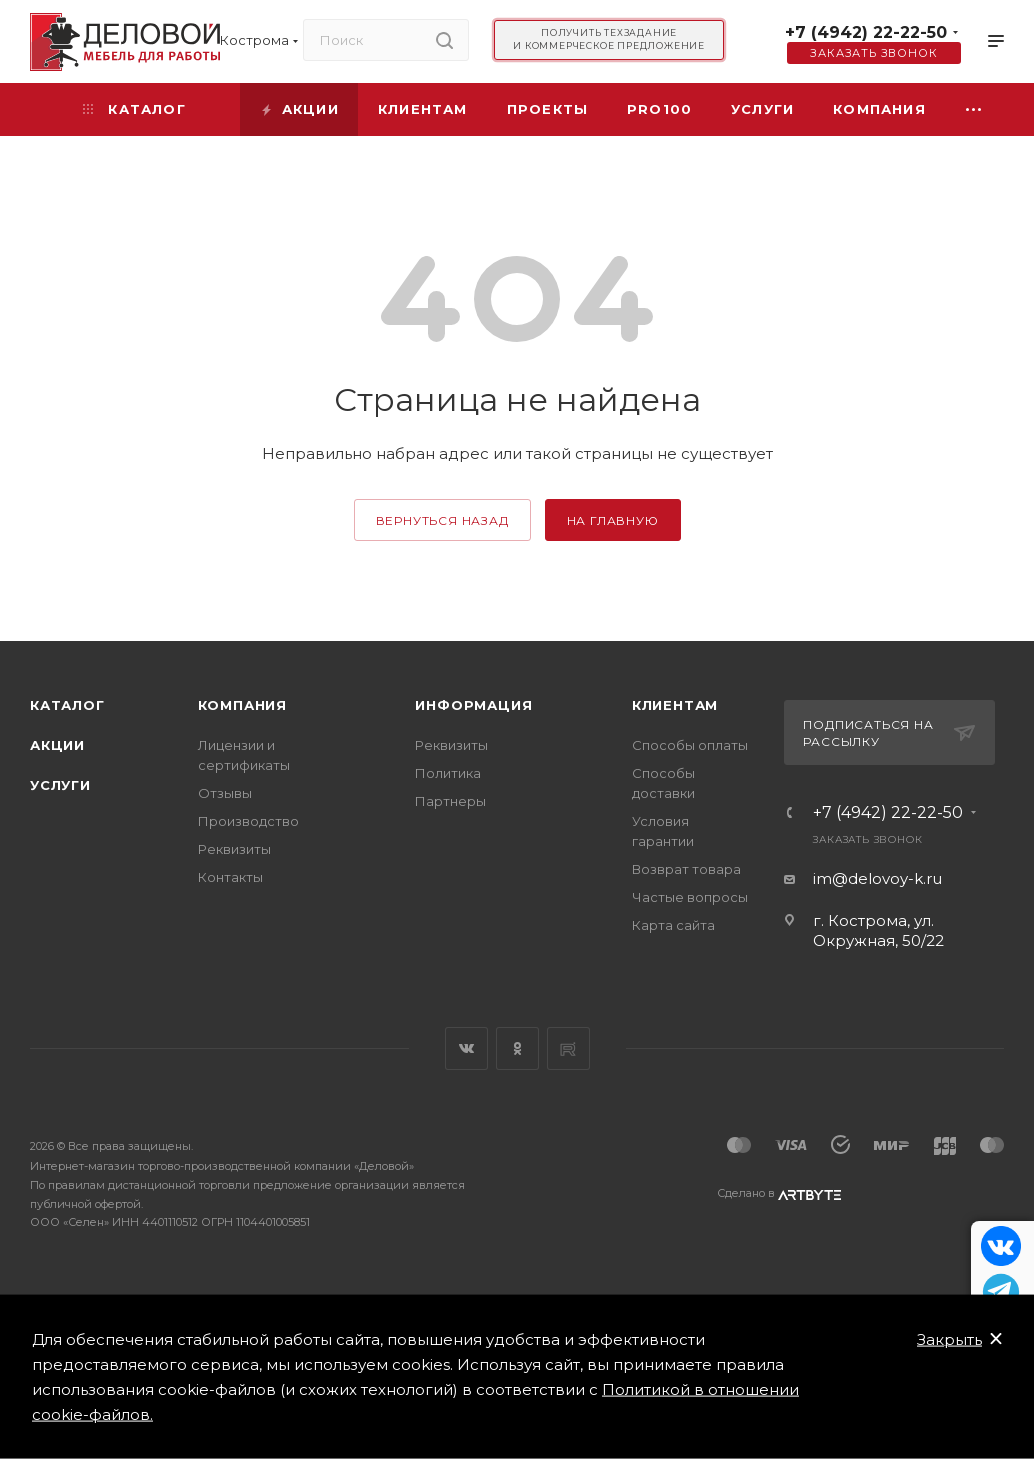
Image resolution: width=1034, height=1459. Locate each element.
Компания (242, 705)
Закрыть (949, 1339)
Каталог (67, 705)
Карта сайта (673, 925)
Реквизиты (234, 849)
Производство (248, 821)
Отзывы (225, 793)
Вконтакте (466, 1048)
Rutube (568, 1048)
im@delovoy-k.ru (877, 878)
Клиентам (675, 705)
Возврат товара (686, 869)
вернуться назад (442, 520)
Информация (473, 705)
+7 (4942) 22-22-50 (866, 32)
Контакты (230, 877)
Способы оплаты (690, 745)
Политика (448, 773)
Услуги (60, 785)
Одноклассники (517, 1048)
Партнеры (450, 801)
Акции (57, 745)
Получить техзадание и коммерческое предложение (609, 39)
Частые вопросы (690, 897)
